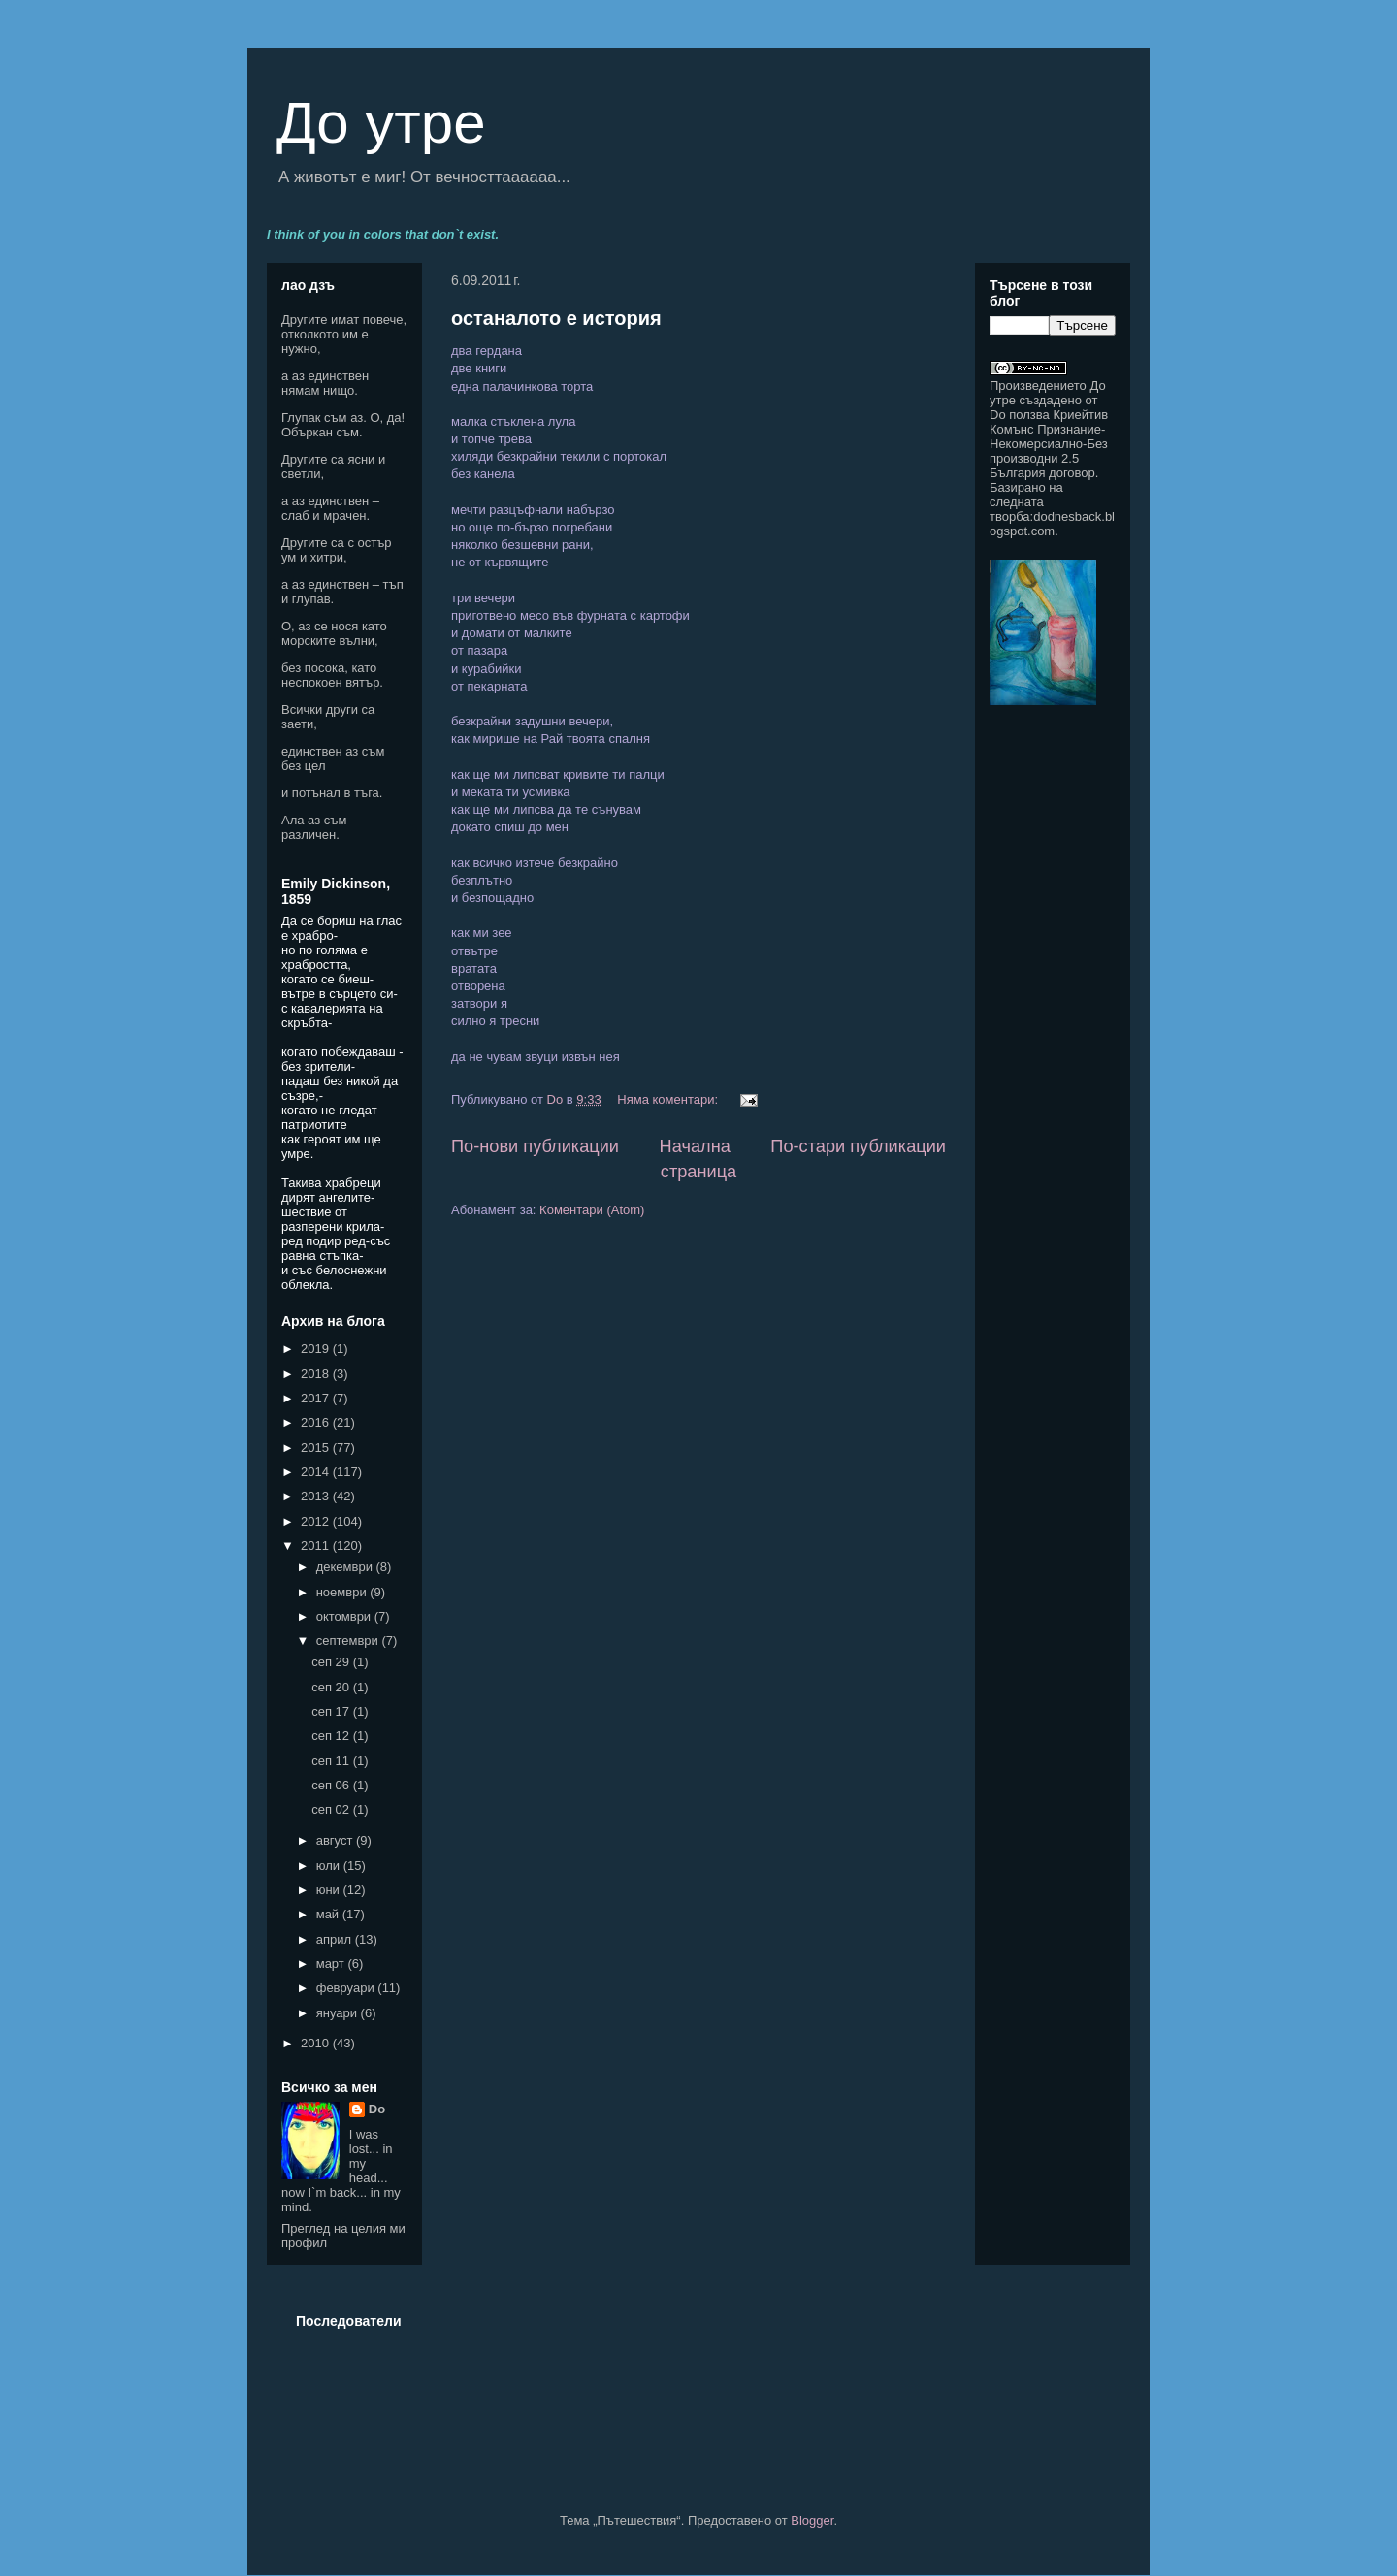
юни (329, 1890)
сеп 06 (331, 1785)
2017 (317, 1398)
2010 (317, 2043)
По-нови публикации (535, 1146)
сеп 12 (331, 1735)
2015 (317, 1447)
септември (349, 1640)
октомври (345, 1616)
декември (346, 1567)
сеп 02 (331, 1809)
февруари (347, 1987)
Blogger (812, 2520)
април (335, 1939)
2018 (317, 1374)
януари (338, 2013)
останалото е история (556, 318)
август (336, 1840)
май (329, 1914)
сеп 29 (331, 1662)
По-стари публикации (858, 1146)
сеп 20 (331, 1687)
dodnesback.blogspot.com (1052, 523)
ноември (343, 1592)
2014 (317, 1472)
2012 (317, 1521)
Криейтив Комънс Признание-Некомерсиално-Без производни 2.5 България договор (1049, 443)
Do (377, 2109)
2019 (317, 1348)
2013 (317, 1496)
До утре (381, 122)
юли (329, 1865)
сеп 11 (331, 1761)
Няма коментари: (669, 1099)
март (332, 1963)
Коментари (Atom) (591, 1210)
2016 (317, 1422)
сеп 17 (331, 1711)
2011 (317, 1545)
